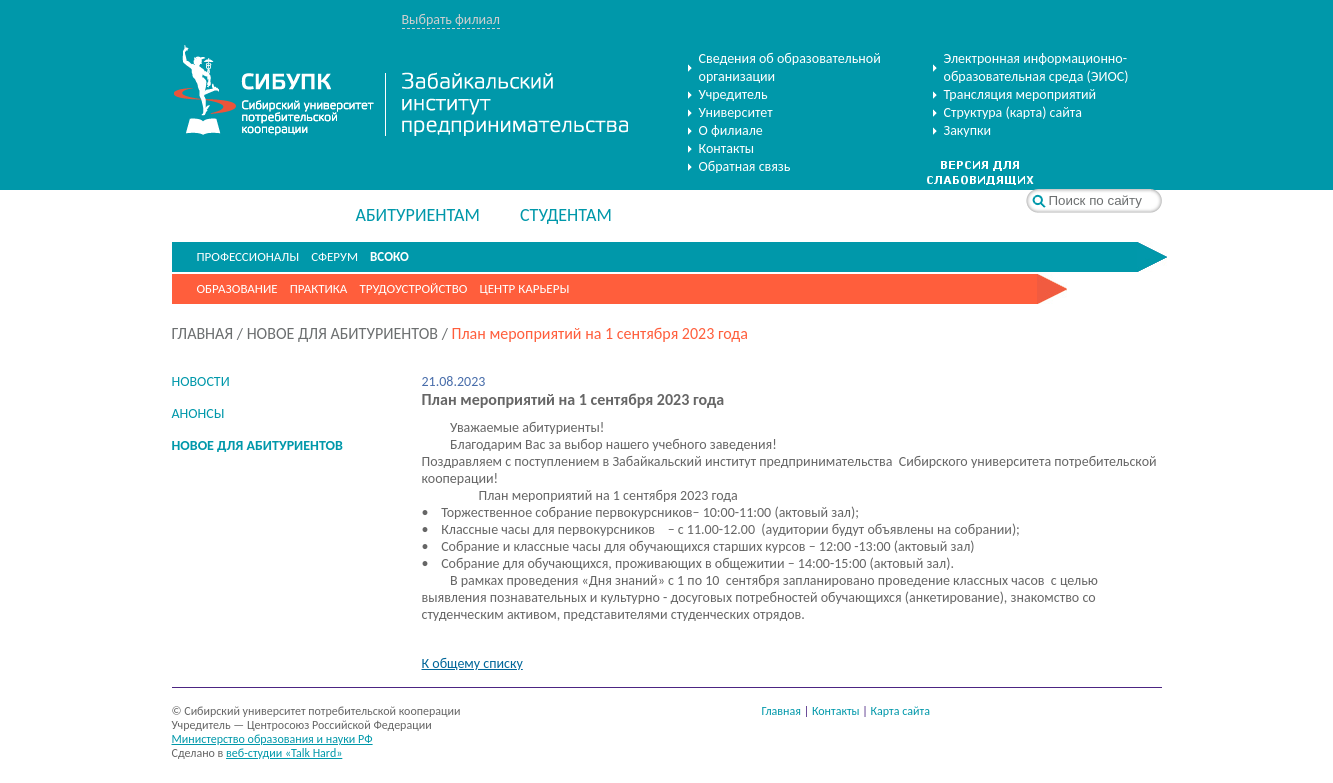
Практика (319, 288)
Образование (237, 288)
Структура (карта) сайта (1013, 112)
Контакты (727, 148)
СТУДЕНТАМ (566, 215)
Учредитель (733, 94)
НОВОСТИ (201, 381)
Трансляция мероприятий (1020, 94)
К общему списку (472, 663)
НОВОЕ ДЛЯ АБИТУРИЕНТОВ (342, 333)
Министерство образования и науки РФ (272, 739)
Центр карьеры (524, 288)
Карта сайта (900, 711)
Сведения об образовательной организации (790, 67)
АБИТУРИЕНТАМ (418, 215)
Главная (781, 711)
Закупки (968, 130)
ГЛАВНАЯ (203, 333)
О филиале (731, 130)
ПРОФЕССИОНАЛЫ (248, 256)
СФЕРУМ (334, 256)
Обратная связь (745, 166)
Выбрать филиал (451, 19)
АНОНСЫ (198, 413)
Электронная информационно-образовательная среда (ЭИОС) (1036, 67)
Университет (736, 112)
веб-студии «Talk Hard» (284, 753)
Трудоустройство (413, 288)
